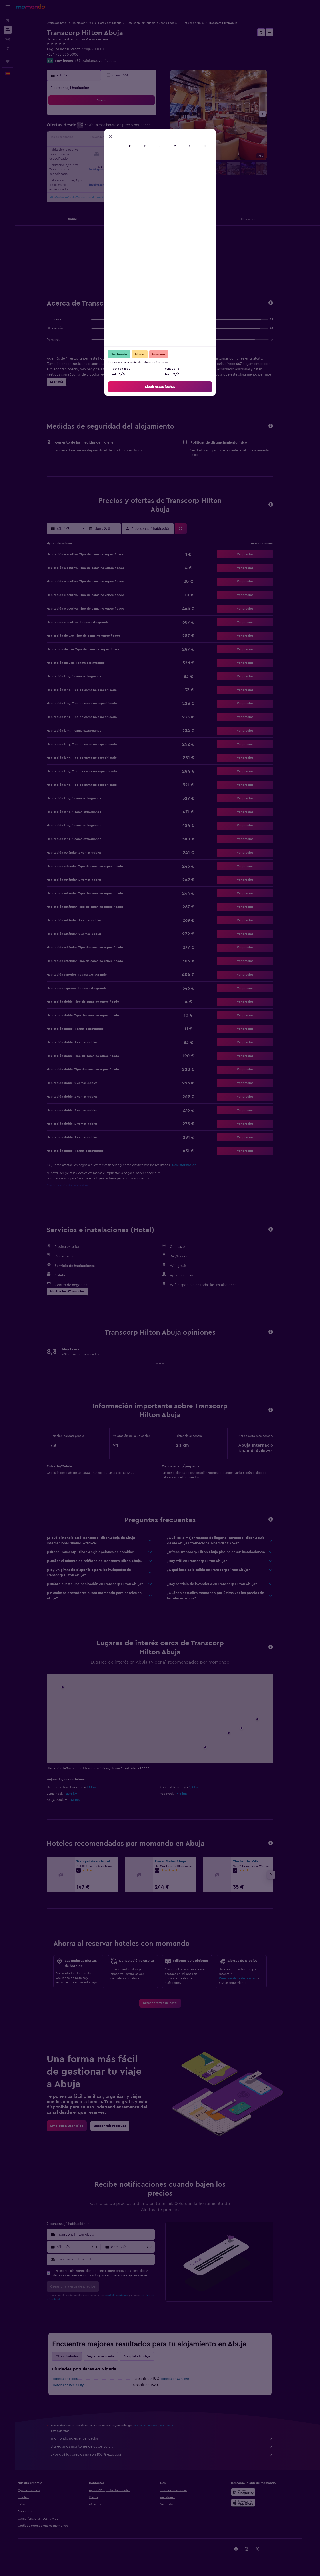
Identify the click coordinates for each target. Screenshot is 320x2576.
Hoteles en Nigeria (117, 23)
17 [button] (88, 149)
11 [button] (99, 138)
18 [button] (99, 149)
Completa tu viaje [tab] (144, 2356)
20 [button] (121, 149)
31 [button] (88, 170)
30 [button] (153, 159)
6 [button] (121, 127)
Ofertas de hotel (64, 23)
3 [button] (89, 127)
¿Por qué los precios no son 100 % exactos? (170, 2454)
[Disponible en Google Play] (161, 259)
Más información (192, 1165)
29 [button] (142, 159)
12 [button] (110, 138)
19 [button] (110, 149)
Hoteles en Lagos (73, 2378)
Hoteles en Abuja (200, 23)
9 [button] (153, 127)
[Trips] (7, 61)
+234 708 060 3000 (70, 54)
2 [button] (153, 117)
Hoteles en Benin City (76, 2385)
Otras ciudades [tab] (75, 2356)
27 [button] (121, 159)
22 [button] (142, 149)
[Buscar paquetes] (7, 48)
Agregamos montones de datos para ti (170, 2446)
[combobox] (112, 2234)
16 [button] (152, 138)
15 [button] (142, 138)
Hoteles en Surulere (183, 2378)
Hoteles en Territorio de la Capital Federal (159, 23)
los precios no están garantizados (161, 2425)
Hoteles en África (90, 23)
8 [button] (142, 127)
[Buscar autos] (7, 39)
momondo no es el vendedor (170, 2438)
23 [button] (153, 149)
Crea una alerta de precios (245, 1978)
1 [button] (142, 117)
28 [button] (131, 159)
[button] (7, 7)
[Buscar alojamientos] (7, 29)
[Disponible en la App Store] (188, 259)
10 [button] (88, 138)
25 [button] (99, 159)
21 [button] (131, 149)
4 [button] (99, 127)
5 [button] (110, 127)
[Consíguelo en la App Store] (256, 2503)
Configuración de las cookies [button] (75, 1185)
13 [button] (120, 138)
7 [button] (131, 127)
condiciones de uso (124, 2295)
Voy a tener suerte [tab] (108, 2356)
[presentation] (188, 259)
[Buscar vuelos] (7, 20)
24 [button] (89, 159)
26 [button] (110, 159)
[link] (167, 2003)
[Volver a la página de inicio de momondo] (30, 6)
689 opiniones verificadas (103, 60)
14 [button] (131, 138)
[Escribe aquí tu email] (112, 2259)
